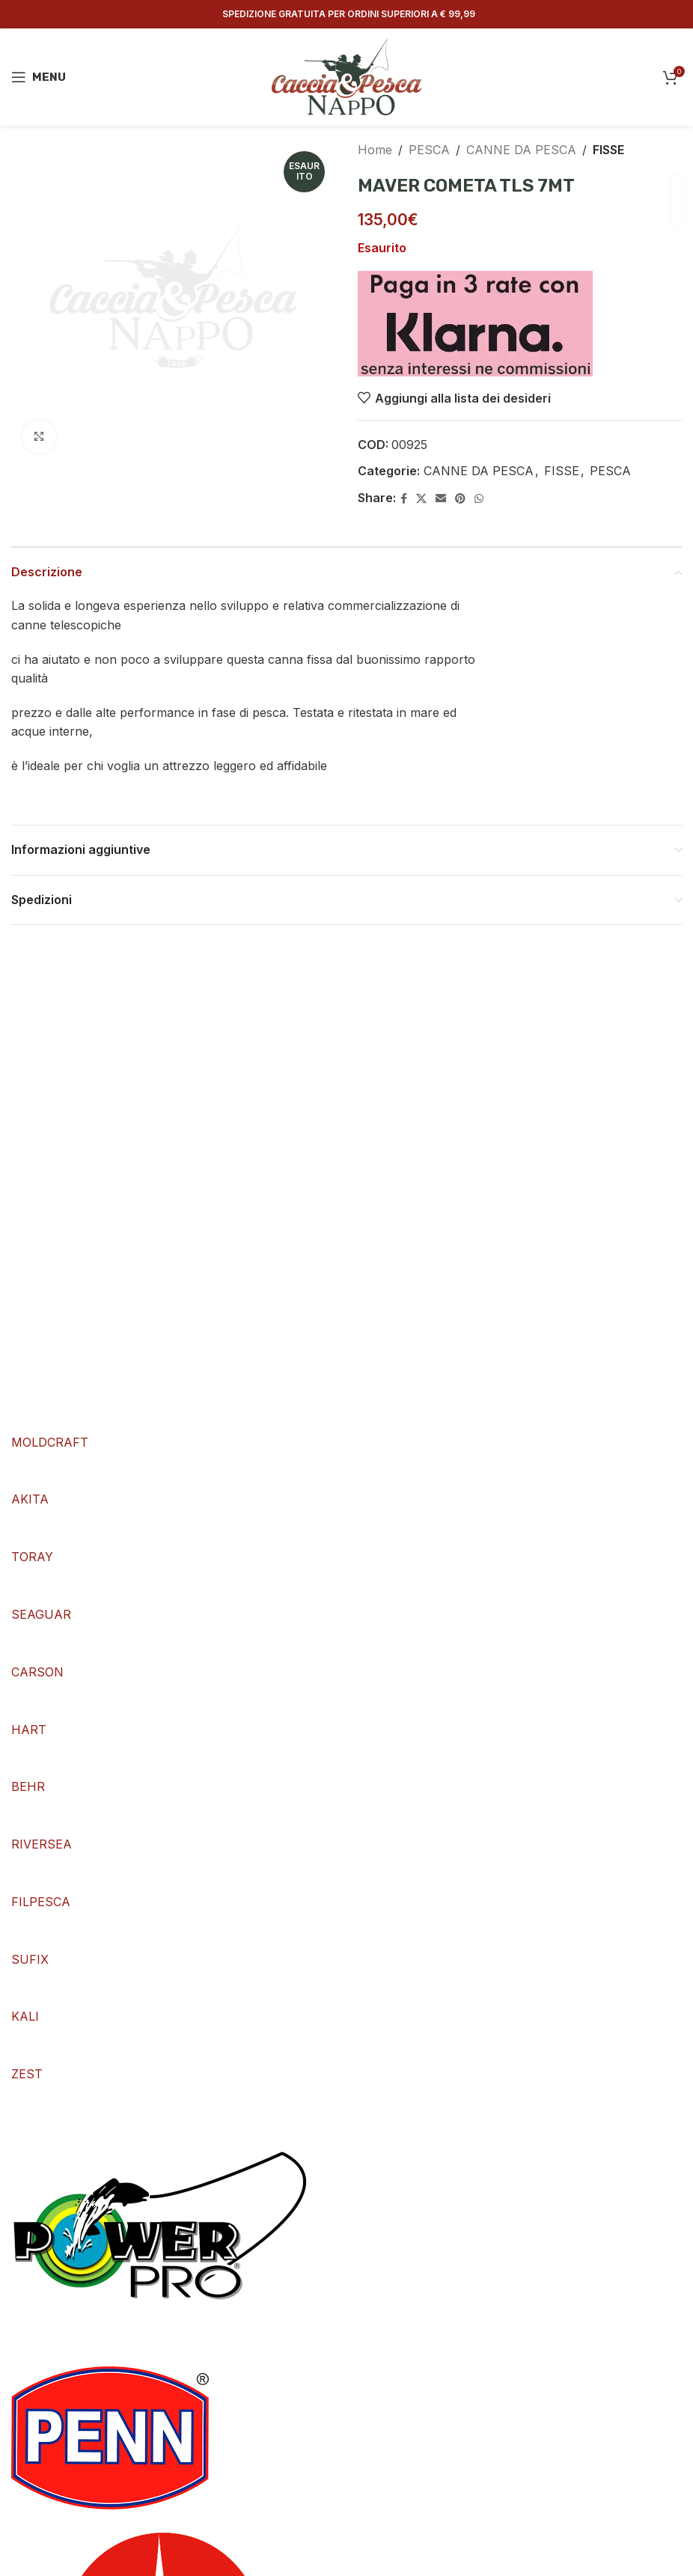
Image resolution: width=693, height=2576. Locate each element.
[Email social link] (441, 499)
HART (28, 1729)
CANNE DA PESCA (521, 149)
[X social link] (421, 499)
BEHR (28, 1786)
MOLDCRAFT (49, 1442)
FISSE (608, 149)
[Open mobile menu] (38, 77)
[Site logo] (346, 75)
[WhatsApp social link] (479, 499)
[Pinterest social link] (460, 499)
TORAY (32, 1556)
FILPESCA (40, 1901)
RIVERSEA (41, 1844)
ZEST (27, 2073)
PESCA (429, 149)
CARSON (37, 1671)
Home (375, 149)
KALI (25, 2016)
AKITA (30, 1499)
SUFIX (30, 1959)
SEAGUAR (41, 1614)
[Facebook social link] (404, 499)
